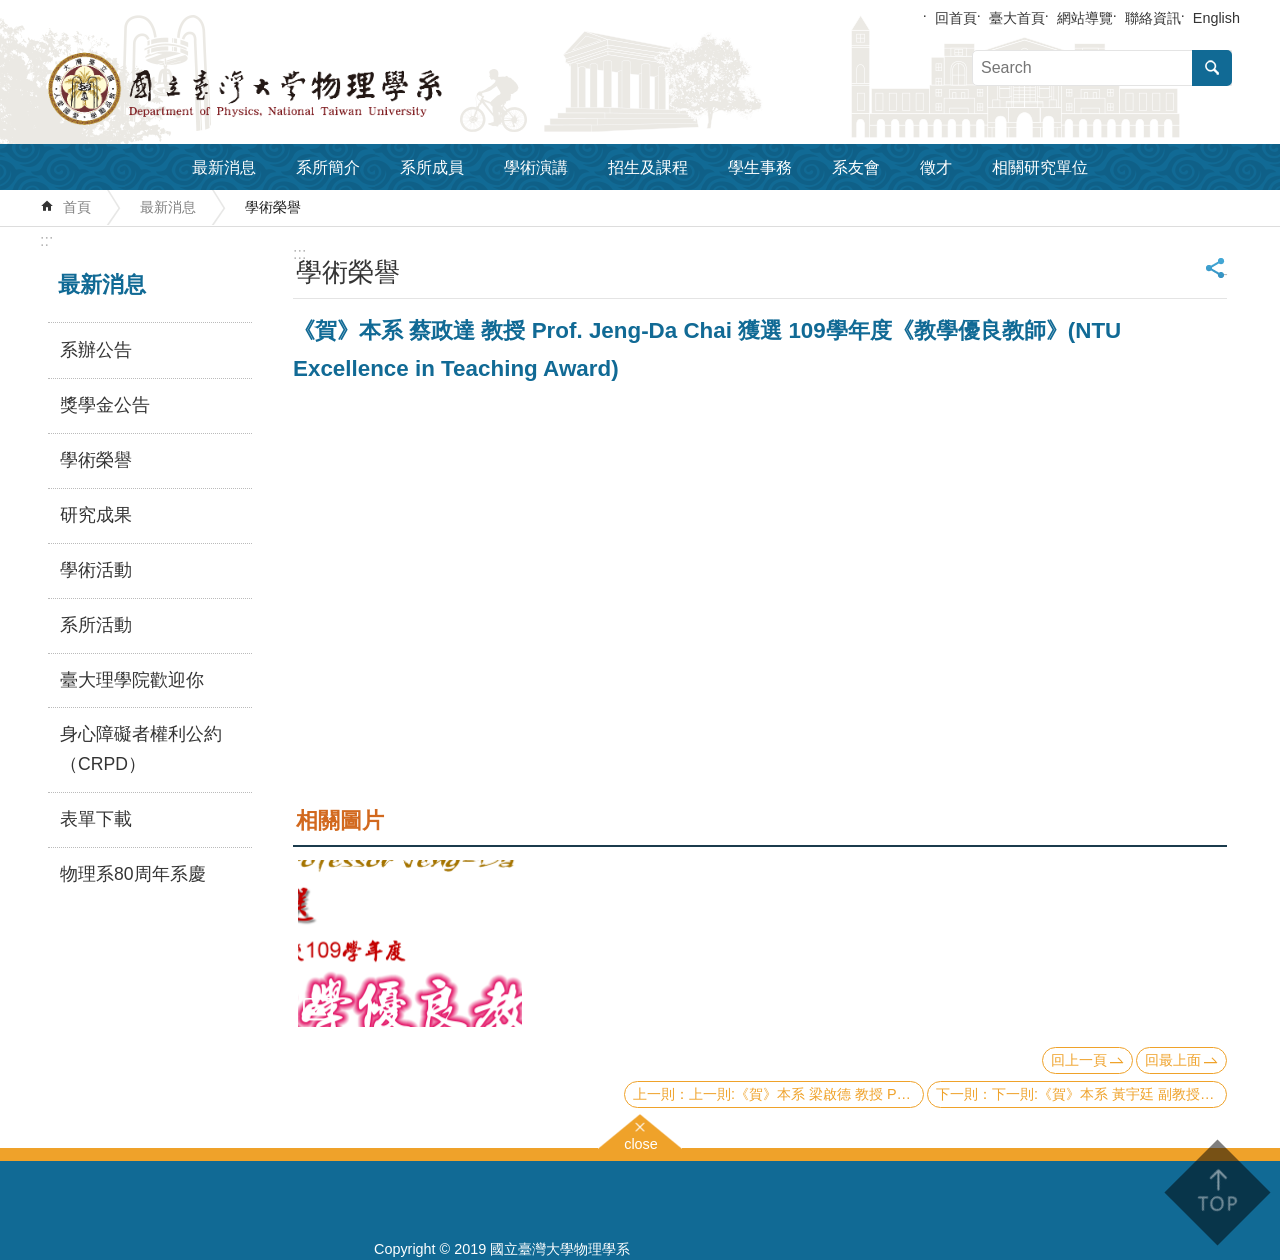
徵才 (936, 167)
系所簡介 (328, 167)
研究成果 (96, 515)
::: (46, 240)
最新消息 (224, 167)
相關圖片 (340, 820)
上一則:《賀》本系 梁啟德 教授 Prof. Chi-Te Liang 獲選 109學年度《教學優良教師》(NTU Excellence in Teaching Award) (806, 1094)
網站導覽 (1085, 18)
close (641, 1141)
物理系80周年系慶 (133, 874)
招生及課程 (648, 167)
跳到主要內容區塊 (10, 10)
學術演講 (536, 167)
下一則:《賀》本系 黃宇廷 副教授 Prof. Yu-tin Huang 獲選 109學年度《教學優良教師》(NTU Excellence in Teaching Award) (1109, 1094)
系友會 (856, 167)
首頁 (77, 207)
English (1216, 18)
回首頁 (956, 18)
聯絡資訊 (1153, 18)
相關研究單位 (1040, 167)
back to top (1216, 1192)
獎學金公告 (105, 405)
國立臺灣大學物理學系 (290, 89)
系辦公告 (96, 350)
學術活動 (96, 570)
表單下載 (96, 819)
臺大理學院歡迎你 (132, 680)
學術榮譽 (273, 207)
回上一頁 (1079, 1060)
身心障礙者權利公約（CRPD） (141, 749)
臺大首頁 (1017, 18)
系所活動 (96, 625)
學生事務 (760, 167)
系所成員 (432, 167)
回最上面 (1173, 1060)
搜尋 (1212, 68)
